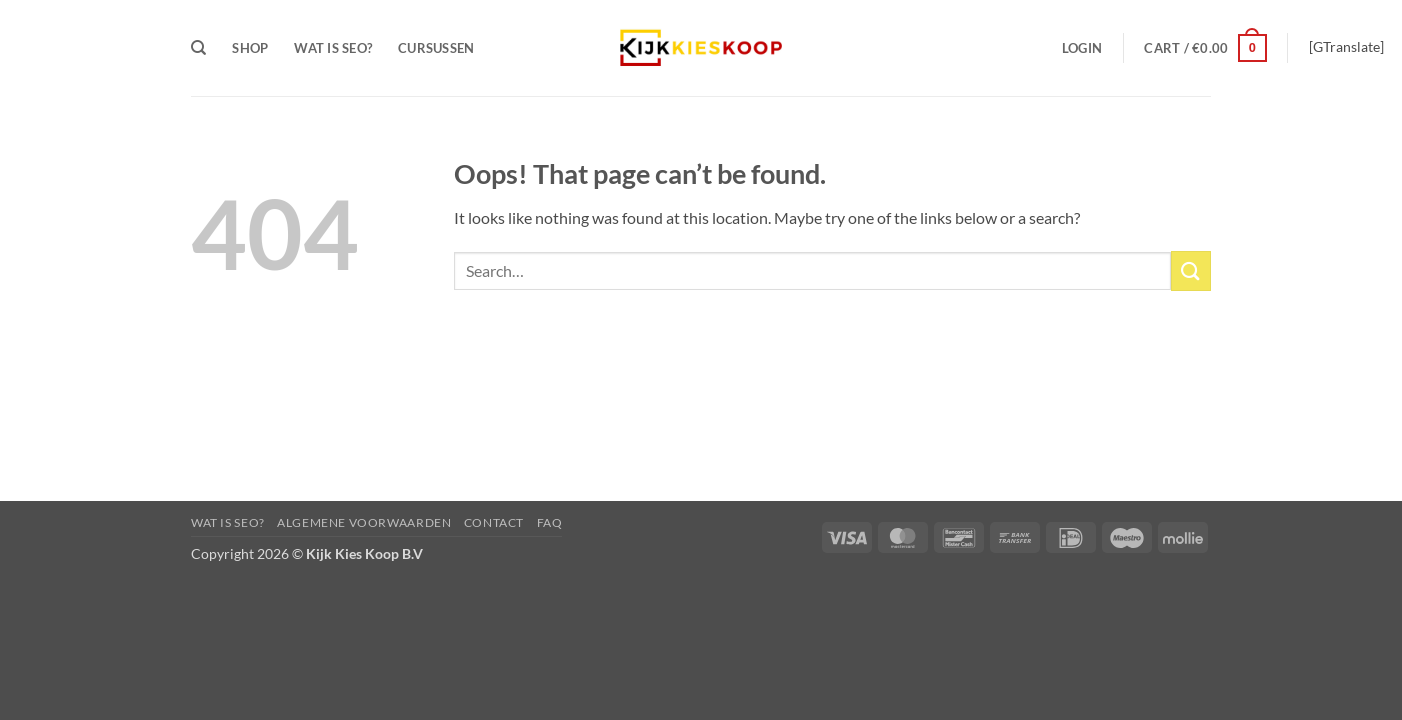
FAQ (550, 522)
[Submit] (1191, 270)
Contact (494, 522)
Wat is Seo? (333, 48)
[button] (1082, 48)
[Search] (198, 48)
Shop (250, 48)
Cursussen (436, 48)
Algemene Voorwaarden (364, 522)
